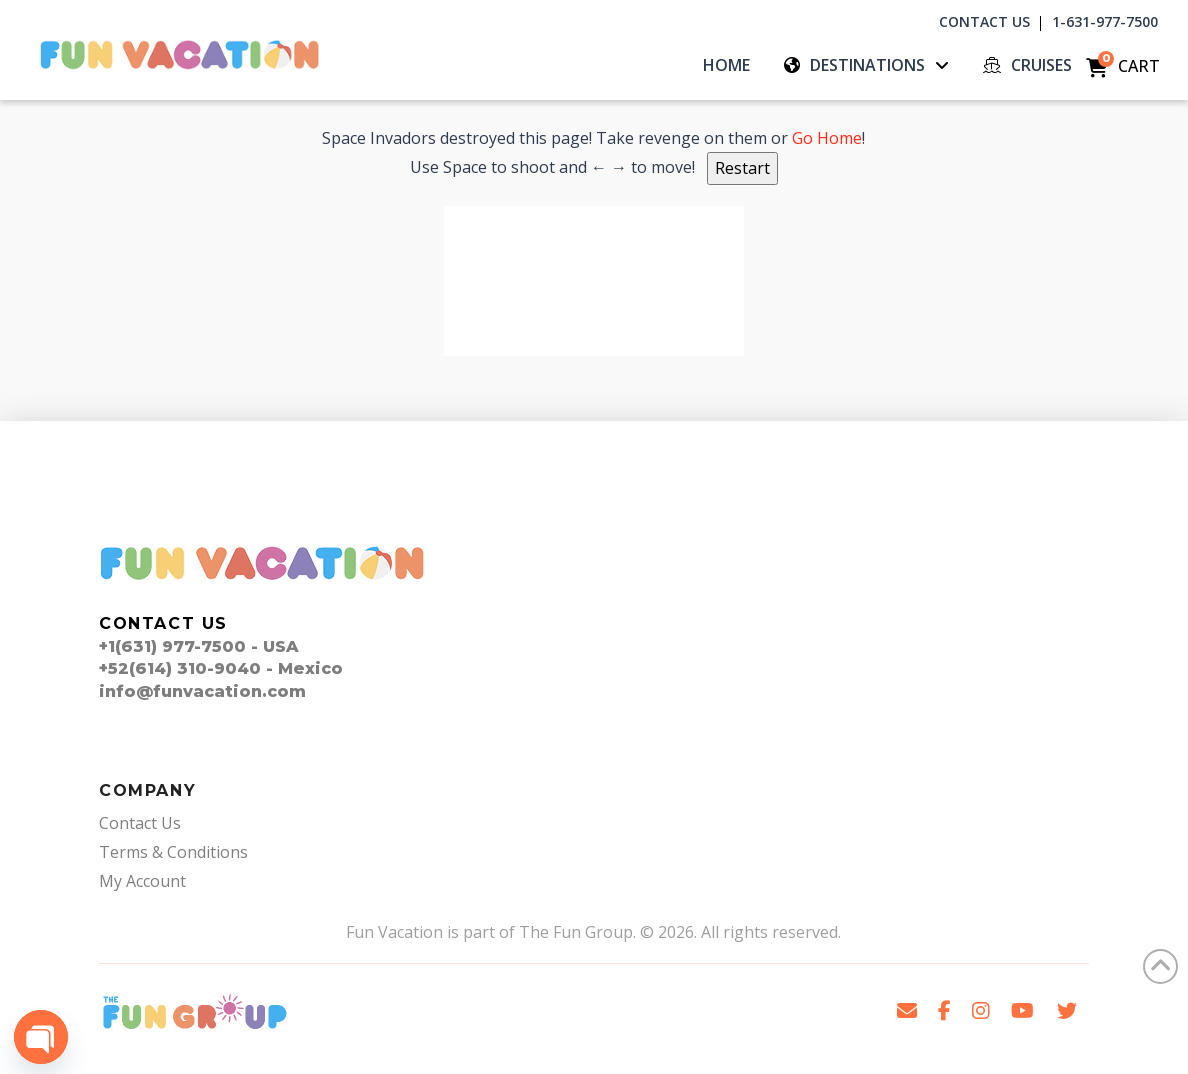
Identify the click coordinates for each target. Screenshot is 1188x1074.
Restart (742, 168)
